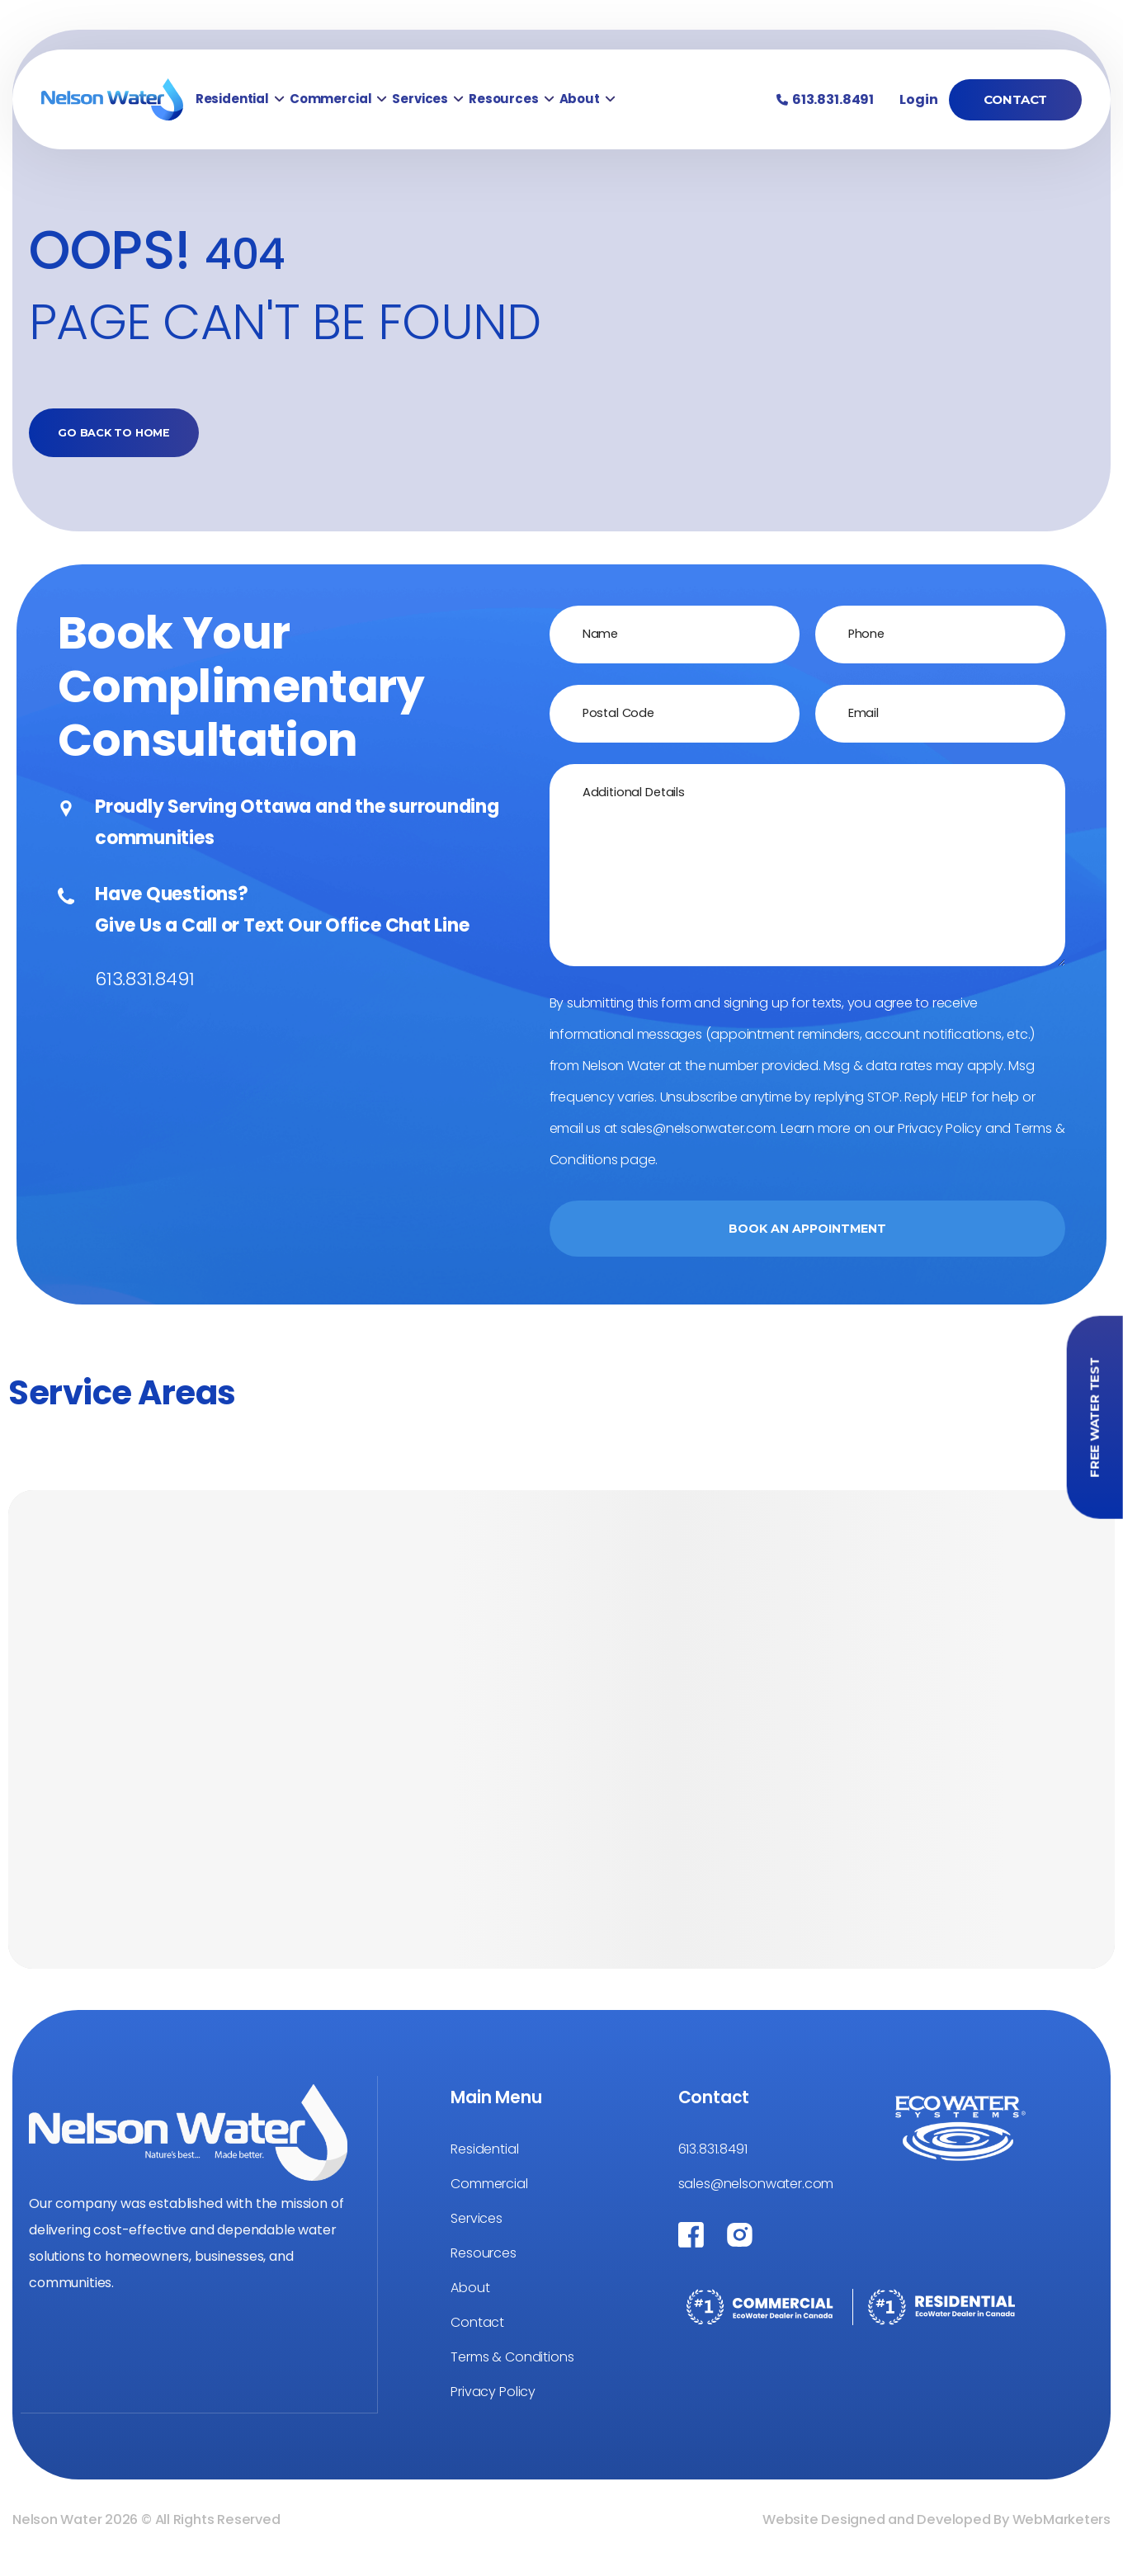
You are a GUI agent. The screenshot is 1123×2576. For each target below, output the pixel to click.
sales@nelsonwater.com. (698, 1135)
